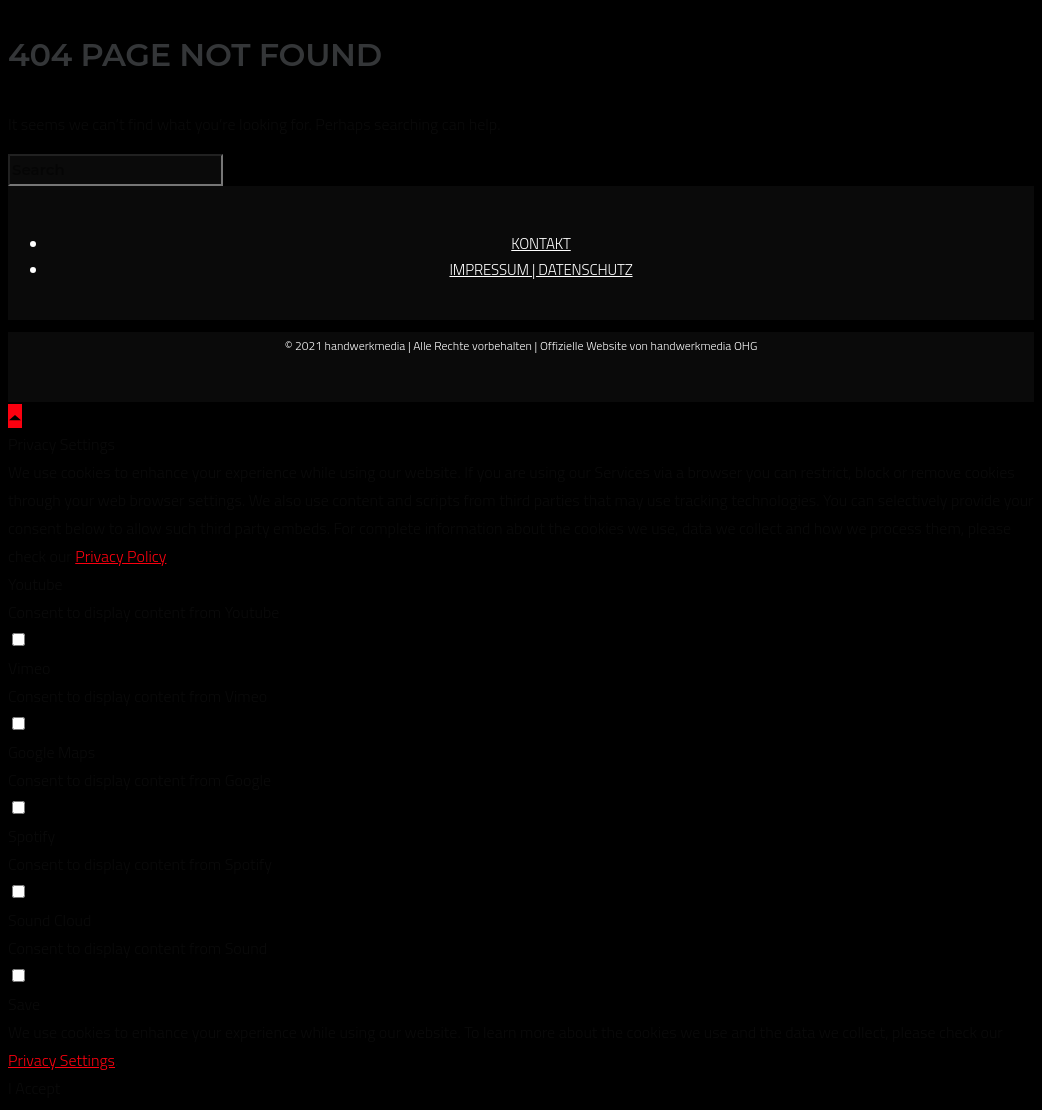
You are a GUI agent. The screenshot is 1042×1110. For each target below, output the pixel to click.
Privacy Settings (61, 1060)
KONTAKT (541, 243)
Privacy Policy (120, 556)
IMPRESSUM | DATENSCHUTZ (540, 269)
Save (24, 1004)
